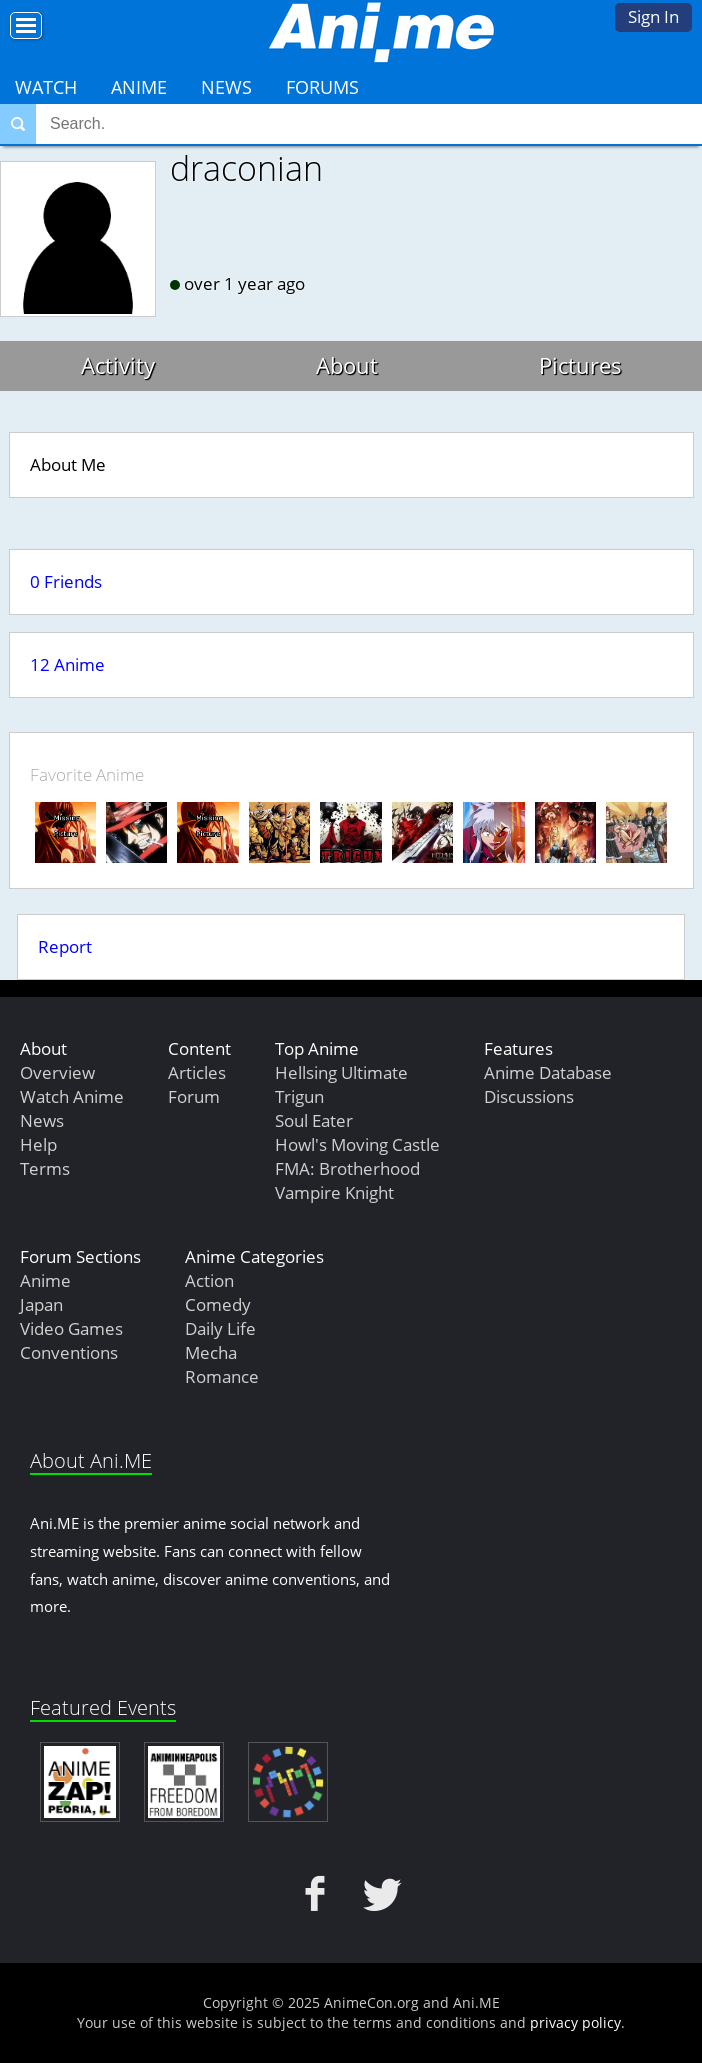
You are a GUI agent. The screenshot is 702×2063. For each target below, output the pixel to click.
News (226, 87)
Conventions (69, 1352)
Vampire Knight (334, 1192)
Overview (57, 1072)
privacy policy (575, 2022)
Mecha (211, 1352)
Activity (118, 365)
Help (38, 1144)
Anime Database (548, 1072)
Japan (41, 1304)
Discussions (529, 1096)
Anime (139, 87)
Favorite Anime (87, 774)
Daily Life (220, 1328)
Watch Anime (72, 1096)
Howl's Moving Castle (357, 1144)
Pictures (580, 365)
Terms (45, 1168)
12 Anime (67, 664)
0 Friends (66, 581)
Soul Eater (314, 1120)
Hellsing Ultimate (341, 1072)
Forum (194, 1096)
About (347, 365)
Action (209, 1280)
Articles (197, 1072)
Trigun (299, 1096)
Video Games (71, 1328)
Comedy (218, 1304)
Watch (46, 87)
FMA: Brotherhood (347, 1168)
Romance (222, 1376)
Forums (322, 87)
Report (65, 946)
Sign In (653, 16)
